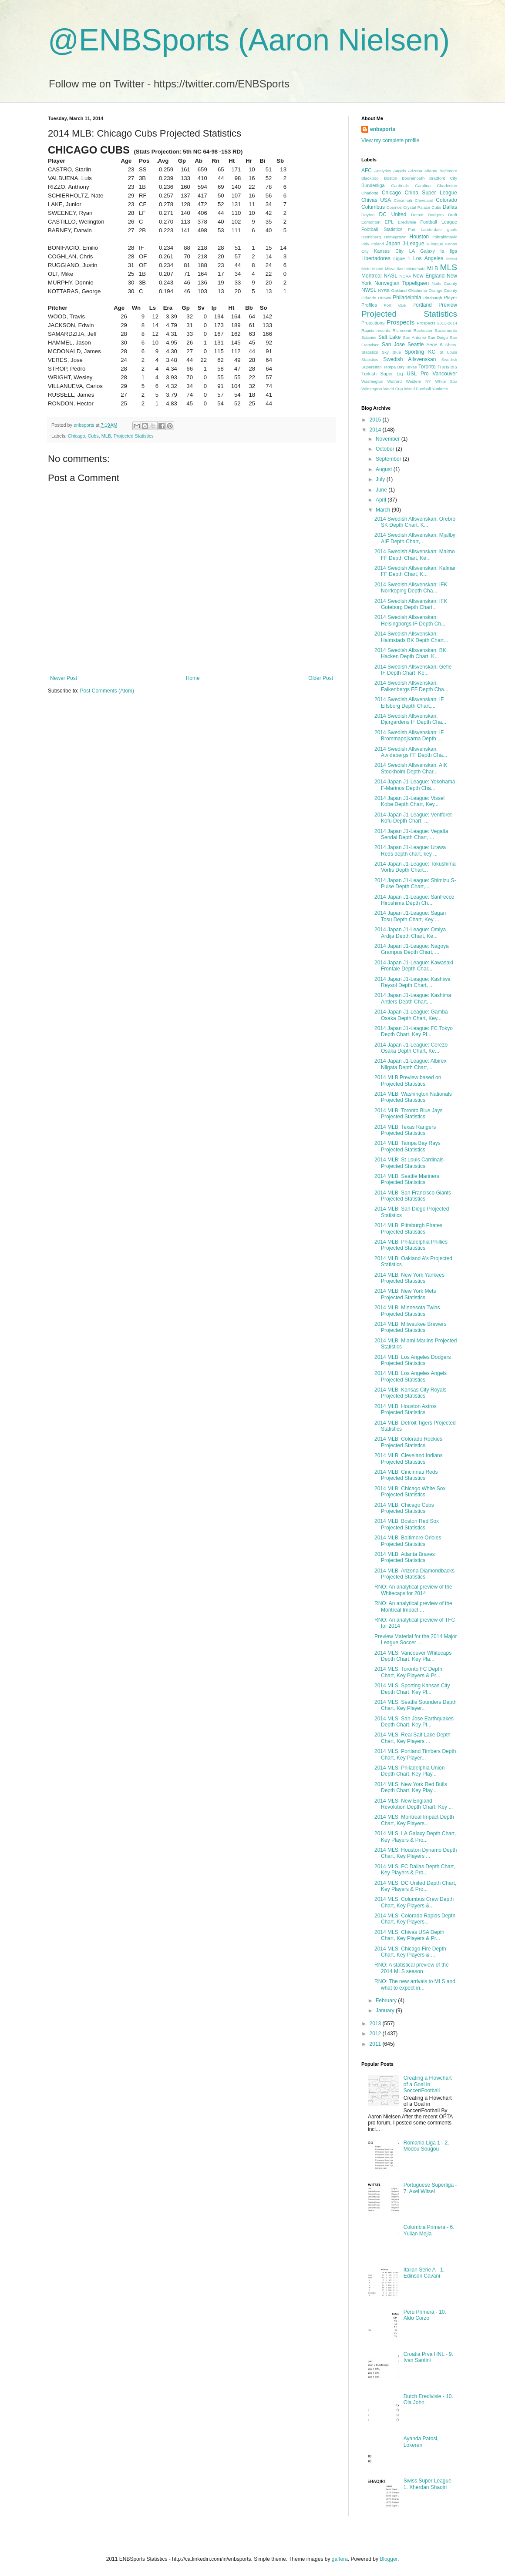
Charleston (447, 185)
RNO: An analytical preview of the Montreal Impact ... (413, 1606)
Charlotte (369, 193)
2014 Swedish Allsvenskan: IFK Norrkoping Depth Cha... (410, 588)
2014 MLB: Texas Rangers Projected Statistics (405, 1130)
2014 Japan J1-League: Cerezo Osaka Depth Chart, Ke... (411, 1048)
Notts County (444, 283)
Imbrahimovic (444, 236)
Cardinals (400, 185)
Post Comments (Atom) (107, 691)
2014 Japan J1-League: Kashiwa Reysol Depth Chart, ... (412, 982)
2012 (376, 2034)
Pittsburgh (432, 297)
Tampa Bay (393, 367)
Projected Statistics (134, 435)
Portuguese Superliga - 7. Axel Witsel (430, 2188)
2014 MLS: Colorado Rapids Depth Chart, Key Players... (414, 1919)
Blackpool (370, 178)
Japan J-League (405, 244)
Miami (378, 268)
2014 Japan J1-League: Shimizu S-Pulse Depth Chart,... (415, 883)
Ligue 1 (402, 258)
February (387, 2000)
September (389, 459)
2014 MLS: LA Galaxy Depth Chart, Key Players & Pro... (415, 1836)
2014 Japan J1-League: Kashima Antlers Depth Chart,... (412, 998)
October (386, 449)
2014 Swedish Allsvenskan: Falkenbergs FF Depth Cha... (411, 686)
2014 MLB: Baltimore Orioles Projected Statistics (407, 1541)
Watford (394, 381)
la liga (449, 251)
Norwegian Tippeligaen (401, 283)
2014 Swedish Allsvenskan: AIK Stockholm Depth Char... (410, 768)
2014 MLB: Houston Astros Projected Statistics (405, 1409)
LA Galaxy (422, 251)
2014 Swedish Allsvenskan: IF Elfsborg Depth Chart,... (409, 702)
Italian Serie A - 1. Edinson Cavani (424, 2273)
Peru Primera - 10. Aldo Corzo (425, 2315)
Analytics (382, 170)
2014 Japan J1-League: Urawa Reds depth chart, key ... (410, 850)
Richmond (402, 330)
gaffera (340, 2559)
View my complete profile (390, 140)
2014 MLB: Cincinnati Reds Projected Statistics (406, 1475)
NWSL (369, 290)
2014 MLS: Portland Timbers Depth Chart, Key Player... (415, 1754)
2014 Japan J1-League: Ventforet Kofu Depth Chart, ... (412, 818)
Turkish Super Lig (382, 373)
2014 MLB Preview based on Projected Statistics (407, 1080)
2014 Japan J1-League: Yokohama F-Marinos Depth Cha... (414, 785)
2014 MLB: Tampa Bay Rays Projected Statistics (407, 1146)
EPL (389, 221)
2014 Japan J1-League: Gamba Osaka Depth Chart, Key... (411, 1015)
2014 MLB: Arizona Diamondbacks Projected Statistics (414, 1574)
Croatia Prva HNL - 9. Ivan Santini (428, 2357)
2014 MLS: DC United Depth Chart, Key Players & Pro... (415, 1886)
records (384, 330)
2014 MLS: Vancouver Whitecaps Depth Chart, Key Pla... (412, 1656)
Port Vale (395, 305)
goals (452, 229)
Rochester (423, 330)
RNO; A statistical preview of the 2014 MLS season (411, 1968)
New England (428, 276)
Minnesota (415, 268)
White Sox (446, 381)
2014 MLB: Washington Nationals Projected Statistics (413, 1097)
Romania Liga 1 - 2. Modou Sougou (426, 2146)
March (384, 510)
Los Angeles (428, 258)
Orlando (368, 297)
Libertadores (376, 258)
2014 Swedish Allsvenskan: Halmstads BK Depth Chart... (411, 637)
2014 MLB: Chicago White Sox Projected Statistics (409, 1491)
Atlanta (431, 170)
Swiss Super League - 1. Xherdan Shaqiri (429, 2484)
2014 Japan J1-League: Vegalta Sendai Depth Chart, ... (411, 834)
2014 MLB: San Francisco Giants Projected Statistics (412, 1196)
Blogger (388, 2559)
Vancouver (445, 374)
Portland (422, 305)
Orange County (442, 290)
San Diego (438, 337)
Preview (447, 305)
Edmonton (370, 222)
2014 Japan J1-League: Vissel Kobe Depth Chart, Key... (409, 801)
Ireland (377, 243)
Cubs (93, 435)
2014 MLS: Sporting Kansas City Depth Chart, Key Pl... (412, 1689)
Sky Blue (391, 352)
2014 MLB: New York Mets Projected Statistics (405, 1294)
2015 (376, 420)
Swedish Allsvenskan (409, 359)
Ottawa (384, 297)
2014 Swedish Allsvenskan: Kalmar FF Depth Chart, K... (415, 571)
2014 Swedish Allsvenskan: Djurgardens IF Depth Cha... (410, 719)
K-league (435, 243)
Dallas (450, 207)
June (382, 490)
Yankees (440, 388)
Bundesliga (372, 185)
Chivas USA (376, 200)
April (381, 500)
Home (193, 678)
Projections (372, 322)
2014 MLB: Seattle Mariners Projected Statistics (406, 1179)
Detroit (417, 214)
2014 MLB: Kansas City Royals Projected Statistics (410, 1393)
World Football (417, 388)
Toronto (427, 367)
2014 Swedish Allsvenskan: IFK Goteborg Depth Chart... (410, 604)
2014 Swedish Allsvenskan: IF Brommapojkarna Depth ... (409, 735)
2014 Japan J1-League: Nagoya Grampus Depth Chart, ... (411, 949)
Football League (438, 221)
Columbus (373, 207)
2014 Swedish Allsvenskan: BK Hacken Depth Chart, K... (410, 653)
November (388, 439)
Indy (365, 243)
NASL (390, 276)
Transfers (447, 366)
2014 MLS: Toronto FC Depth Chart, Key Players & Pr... (408, 1672)
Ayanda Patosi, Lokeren (421, 2441)
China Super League (430, 193)
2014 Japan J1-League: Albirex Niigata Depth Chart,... (410, 1064)
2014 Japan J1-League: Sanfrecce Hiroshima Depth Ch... (414, 900)
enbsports (382, 129)
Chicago (76, 435)
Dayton (367, 214)
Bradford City (443, 178)
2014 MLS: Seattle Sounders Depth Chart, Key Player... (415, 1705)
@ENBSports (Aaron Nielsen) (249, 40)
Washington (372, 381)
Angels (399, 170)
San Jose (393, 344)
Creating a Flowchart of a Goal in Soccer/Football (428, 2084)
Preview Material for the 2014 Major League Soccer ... (415, 1639)
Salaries (369, 337)
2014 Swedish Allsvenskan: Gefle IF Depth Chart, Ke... (412, 670)
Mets (365, 268)
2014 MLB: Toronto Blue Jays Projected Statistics (408, 1113)
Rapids (367, 330)
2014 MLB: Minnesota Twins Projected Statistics (407, 1311)
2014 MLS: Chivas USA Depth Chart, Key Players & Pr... (409, 1935)
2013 (376, 2024)
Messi (451, 258)
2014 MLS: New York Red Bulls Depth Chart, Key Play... (410, 1787)
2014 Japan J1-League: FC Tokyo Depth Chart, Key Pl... (413, 1031)
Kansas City (389, 251)
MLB (106, 435)
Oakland (399, 290)
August (385, 469)
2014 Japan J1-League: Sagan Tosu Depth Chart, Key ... (410, 916)
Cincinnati (403, 200)
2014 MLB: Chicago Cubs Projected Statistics (404, 1508)
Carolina (423, 185)
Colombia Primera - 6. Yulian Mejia (429, 2230)
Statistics (369, 359)
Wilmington (371, 388)
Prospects (400, 322)
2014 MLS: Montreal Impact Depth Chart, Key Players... (414, 1820)
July (381, 479)
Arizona (415, 170)
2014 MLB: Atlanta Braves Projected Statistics (404, 1557)
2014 (376, 430)
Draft (452, 214)
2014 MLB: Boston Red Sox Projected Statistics (406, 1524)
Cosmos (394, 207)
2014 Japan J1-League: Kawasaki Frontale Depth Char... (413, 966)
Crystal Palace (416, 207)
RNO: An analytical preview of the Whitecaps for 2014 (413, 1590)
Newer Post (63, 678)
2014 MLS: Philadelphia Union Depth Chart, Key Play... (409, 1771)
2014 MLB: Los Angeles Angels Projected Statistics (410, 1376)
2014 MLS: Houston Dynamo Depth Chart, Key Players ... (415, 1853)
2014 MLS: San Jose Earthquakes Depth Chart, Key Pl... (414, 1722)
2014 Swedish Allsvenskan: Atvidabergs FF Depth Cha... (410, 752)
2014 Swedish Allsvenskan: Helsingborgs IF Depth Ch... (409, 620)
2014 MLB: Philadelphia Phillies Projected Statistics (411, 1245)
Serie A (434, 344)
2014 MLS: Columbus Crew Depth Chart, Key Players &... (414, 1902)
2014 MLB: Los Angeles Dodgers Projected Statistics (412, 1360)
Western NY (418, 381)
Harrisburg (371, 236)
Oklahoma (417, 290)
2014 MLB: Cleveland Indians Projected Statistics (408, 1458)
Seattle (415, 344)
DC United (393, 214)
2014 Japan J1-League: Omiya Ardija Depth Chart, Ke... (410, 933)
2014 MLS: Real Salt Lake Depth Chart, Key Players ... (412, 1738)
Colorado (446, 200)
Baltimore (448, 170)
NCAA (405, 276)
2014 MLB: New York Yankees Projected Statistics (409, 1278)
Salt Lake (389, 337)
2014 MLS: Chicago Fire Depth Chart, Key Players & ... (410, 1952)
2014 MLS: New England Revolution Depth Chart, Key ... (413, 1804)
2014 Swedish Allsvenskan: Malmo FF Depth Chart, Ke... (414, 555)
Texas (411, 367)
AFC (366, 170)
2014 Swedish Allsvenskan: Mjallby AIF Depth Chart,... (414, 538)
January (386, 2010)
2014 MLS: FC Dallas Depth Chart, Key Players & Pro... (414, 1869)
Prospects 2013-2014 (437, 323)
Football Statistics (381, 229)
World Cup (393, 388)
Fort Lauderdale (425, 229)
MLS (448, 267)
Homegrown (395, 236)
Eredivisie (407, 222)
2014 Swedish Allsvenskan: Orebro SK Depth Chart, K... (414, 522)
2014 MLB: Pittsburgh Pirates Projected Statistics (408, 1228)
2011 (376, 2044)
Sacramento (445, 330)
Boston (390, 178)
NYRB (384, 290)
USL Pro (418, 374)
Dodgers (436, 214)
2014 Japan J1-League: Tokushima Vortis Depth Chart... (415, 867)
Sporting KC (419, 352)
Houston (419, 237)
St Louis (448, 352)
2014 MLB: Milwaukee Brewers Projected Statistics (410, 1327)
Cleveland (424, 200)
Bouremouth (413, 178)
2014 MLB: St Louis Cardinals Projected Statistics (409, 1163)
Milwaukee (394, 268)
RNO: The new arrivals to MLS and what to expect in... (414, 1984)
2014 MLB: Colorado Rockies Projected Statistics (408, 1442)
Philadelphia (407, 297)
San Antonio (414, 337)
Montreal (371, 276)
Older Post (320, 678)
